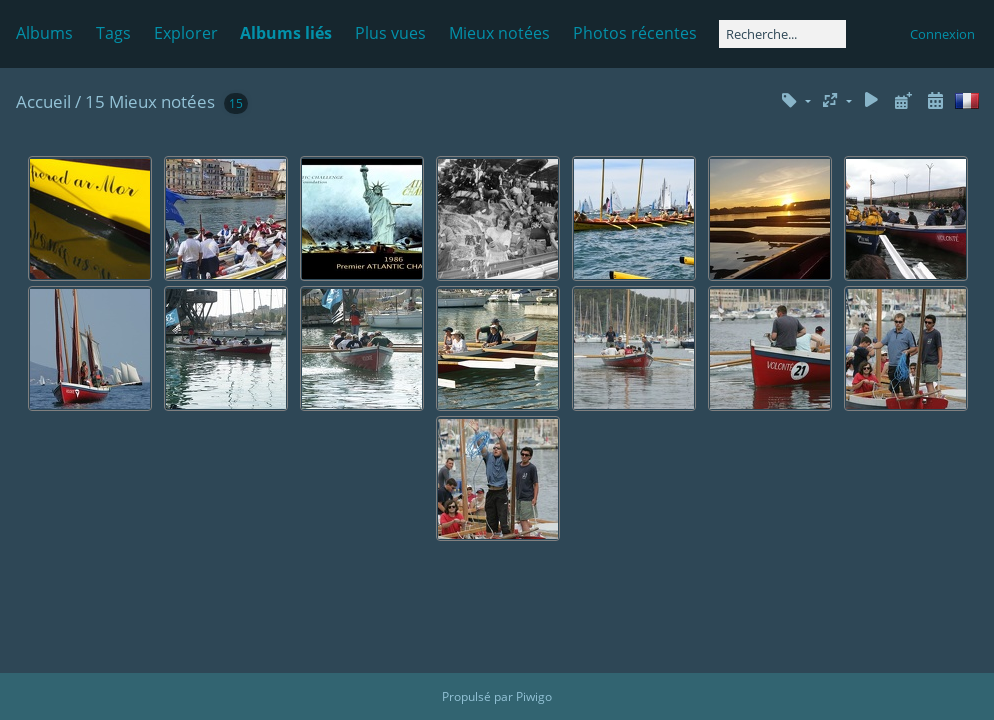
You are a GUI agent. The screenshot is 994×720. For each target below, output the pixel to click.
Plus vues (390, 33)
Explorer (186, 33)
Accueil (43, 101)
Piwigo (534, 696)
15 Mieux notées (150, 101)
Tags (113, 33)
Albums (44, 33)
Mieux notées (499, 33)
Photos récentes (635, 33)
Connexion (942, 34)
